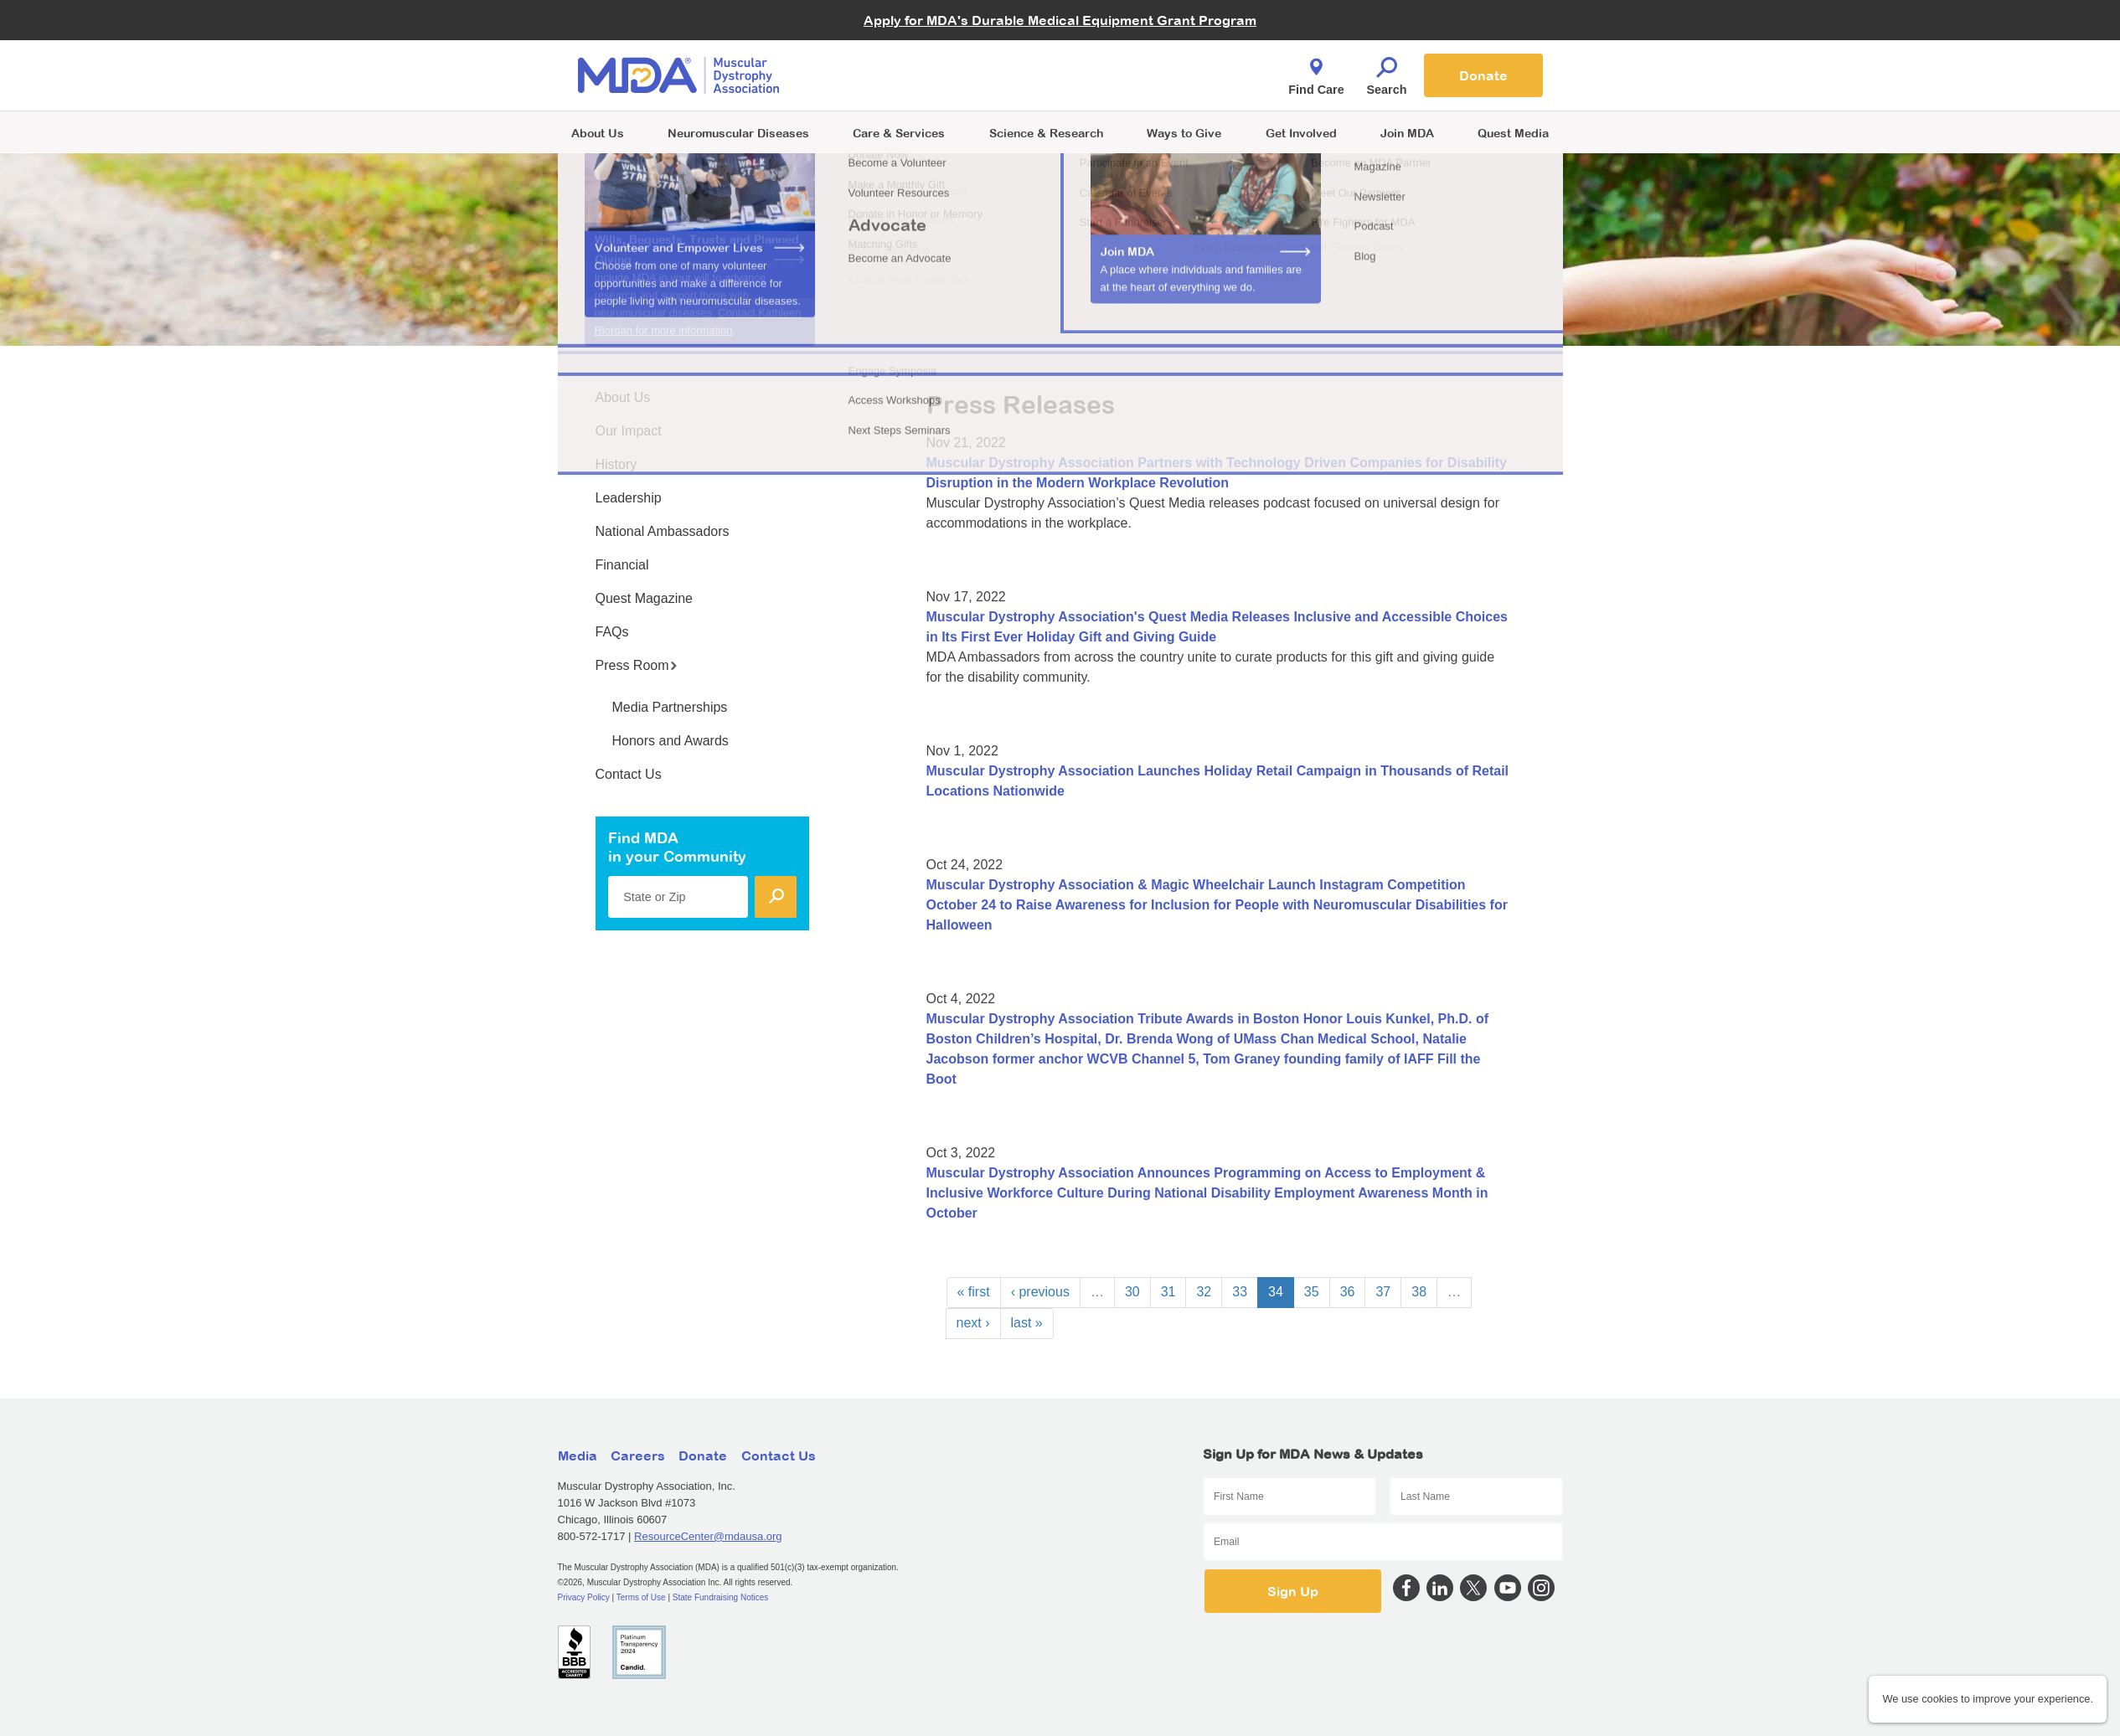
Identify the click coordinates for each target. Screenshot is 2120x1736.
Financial (622, 565)
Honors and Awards (670, 741)
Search (1387, 72)
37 (1382, 1292)
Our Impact (629, 431)
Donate (1483, 75)
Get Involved (1301, 133)
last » (1027, 1323)
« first (973, 1292)
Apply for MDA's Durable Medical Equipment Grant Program (1060, 20)
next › (973, 1323)
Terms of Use (641, 1597)
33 (1239, 1292)
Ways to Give (1184, 133)
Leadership (629, 498)
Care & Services (899, 133)
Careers (638, 1455)
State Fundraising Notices (721, 1597)
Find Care (1316, 72)
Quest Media (1513, 133)
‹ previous (1040, 1292)
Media (577, 1455)
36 (1347, 1292)
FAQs (612, 632)
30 (1132, 1292)
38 (1418, 1292)
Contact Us (629, 774)
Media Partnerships (670, 707)
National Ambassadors (663, 531)
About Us (597, 133)
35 (1311, 1292)
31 (1168, 1292)
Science (1046, 133)
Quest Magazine (645, 598)
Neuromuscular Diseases (738, 133)
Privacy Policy (584, 1597)
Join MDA (1407, 133)
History (616, 464)
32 (1203, 1292)
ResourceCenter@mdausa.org (708, 1536)
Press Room (637, 665)
